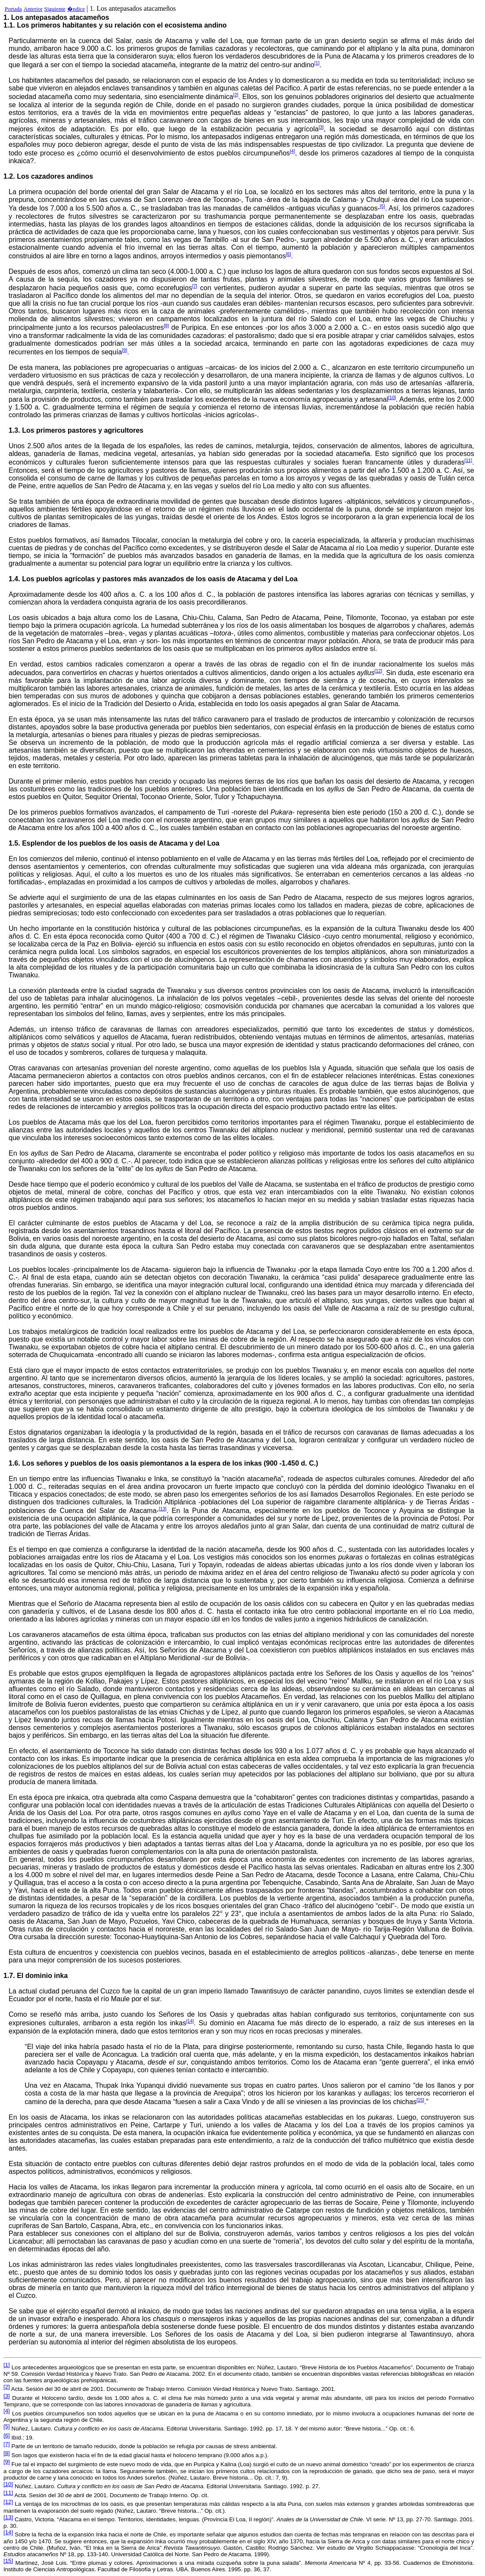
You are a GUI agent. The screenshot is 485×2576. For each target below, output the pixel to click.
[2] (235, 94)
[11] (468, 460)
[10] (392, 397)
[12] (378, 670)
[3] (321, 127)
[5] (382, 206)
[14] (190, 2021)
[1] (317, 62)
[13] (163, 1508)
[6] (288, 254)
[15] (420, 2099)
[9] (124, 350)
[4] (292, 151)
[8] (166, 325)
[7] (194, 285)
